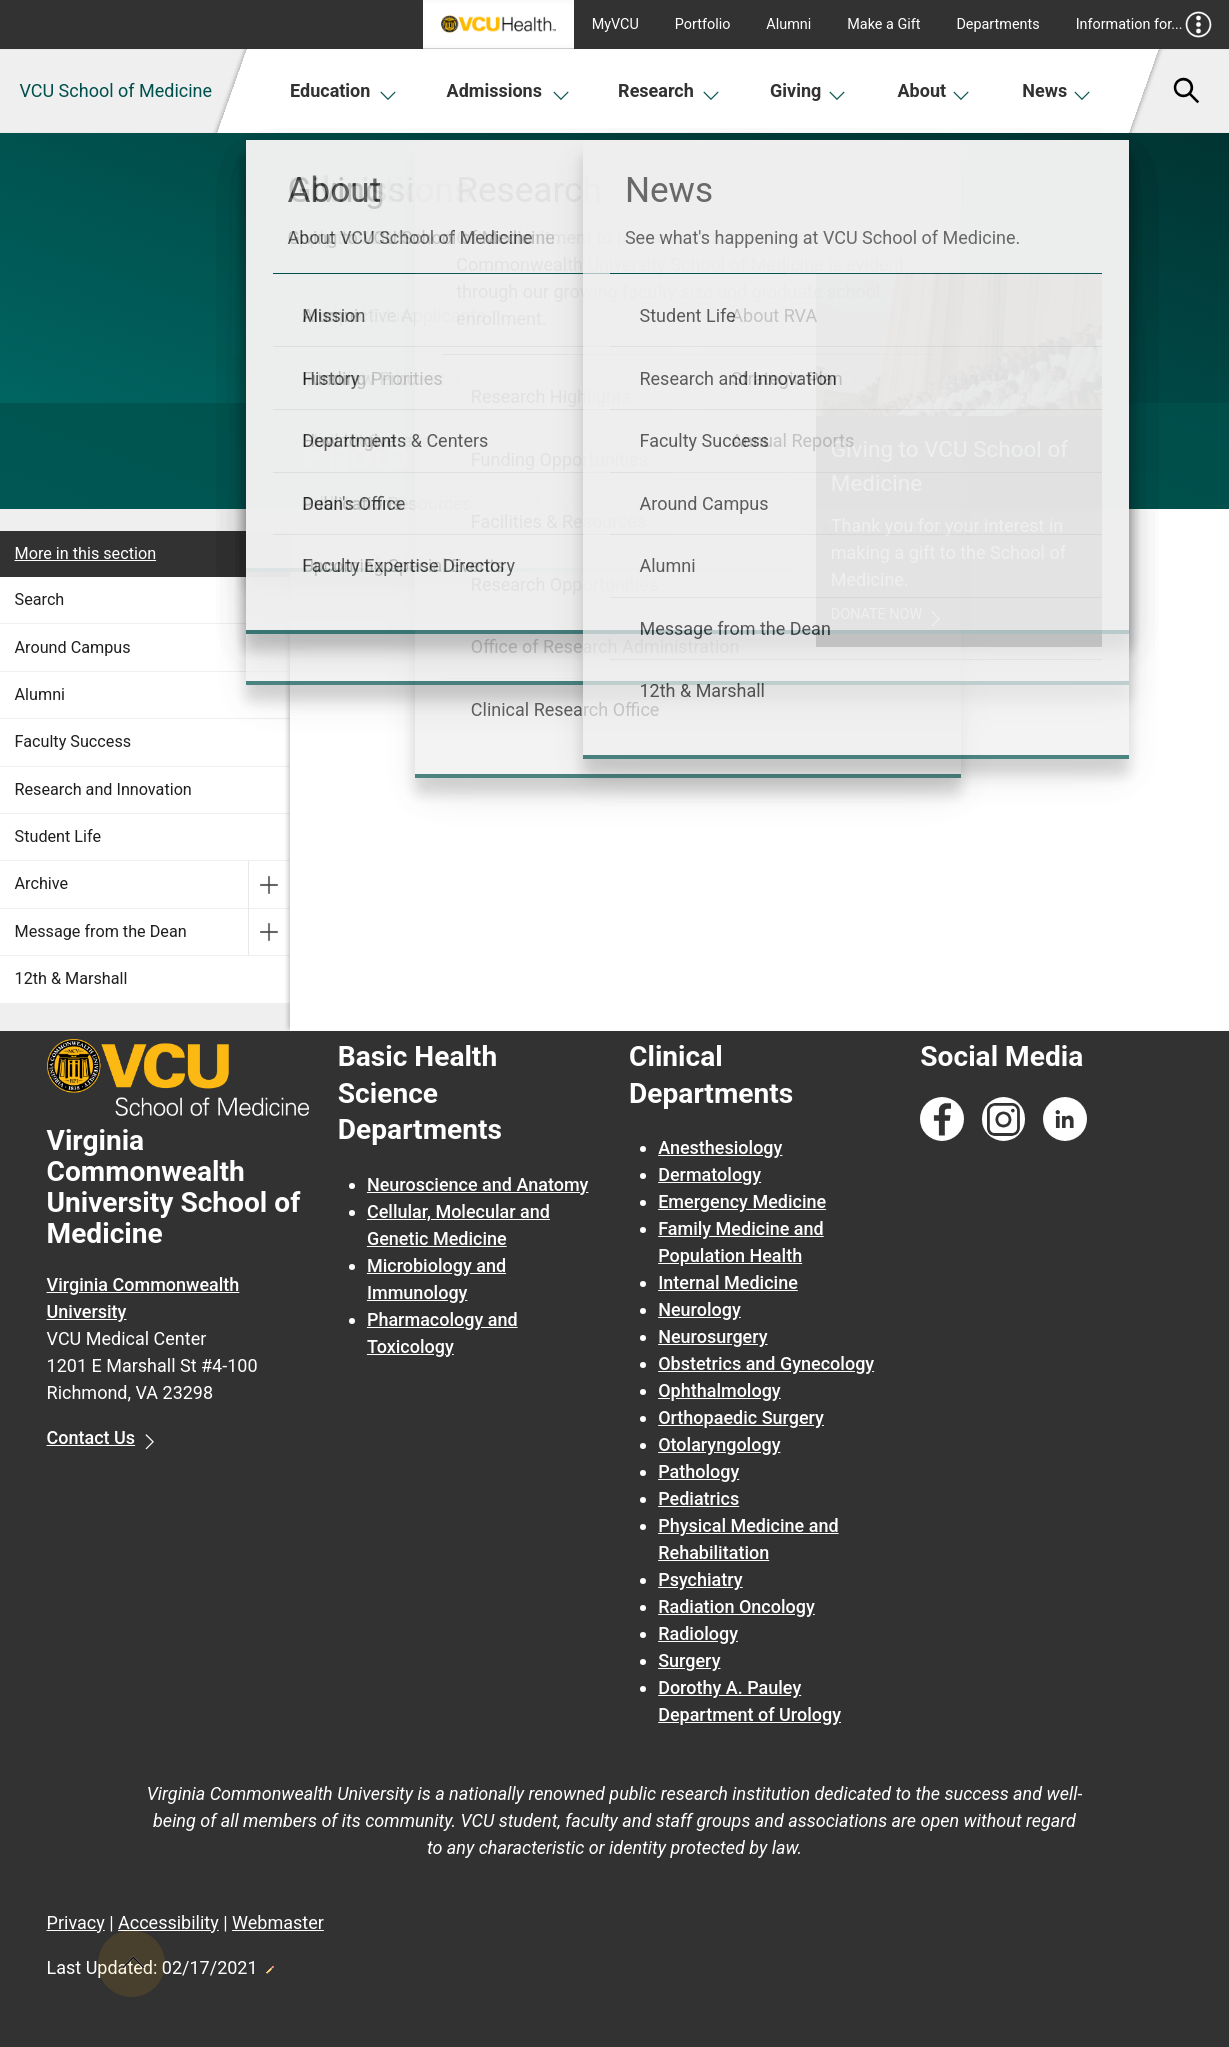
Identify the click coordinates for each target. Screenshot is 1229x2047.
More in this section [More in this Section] (86, 553)
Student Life (58, 836)
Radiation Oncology (736, 1606)
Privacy (76, 1922)
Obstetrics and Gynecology (766, 1363)
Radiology (698, 1633)
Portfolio (703, 24)
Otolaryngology (719, 1444)
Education (343, 90)
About (934, 90)
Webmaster (278, 1922)
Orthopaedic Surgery (741, 1417)
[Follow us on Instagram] (1004, 1119)
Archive (42, 883)
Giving (808, 90)
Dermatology (709, 1174)
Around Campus (73, 647)
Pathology (698, 1471)
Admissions (509, 90)
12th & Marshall (71, 978)
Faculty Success (73, 741)
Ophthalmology (719, 1390)
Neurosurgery (712, 1336)
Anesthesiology (720, 1147)
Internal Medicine (728, 1282)
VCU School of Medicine (115, 90)
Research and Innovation (103, 789)
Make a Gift (883, 24)
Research (669, 90)
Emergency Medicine (742, 1201)
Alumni (788, 24)
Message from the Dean (101, 931)
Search (40, 599)
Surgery (689, 1660)
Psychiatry (700, 1579)
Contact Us (91, 1437)
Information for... (1144, 24)
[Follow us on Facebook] (942, 1119)
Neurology (699, 1309)
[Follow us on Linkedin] (1065, 1119)
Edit (269, 1964)
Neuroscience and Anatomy (478, 1184)
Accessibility (168, 1922)
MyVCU (615, 24)
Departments (997, 24)
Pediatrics (698, 1498)
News (1056, 90)
